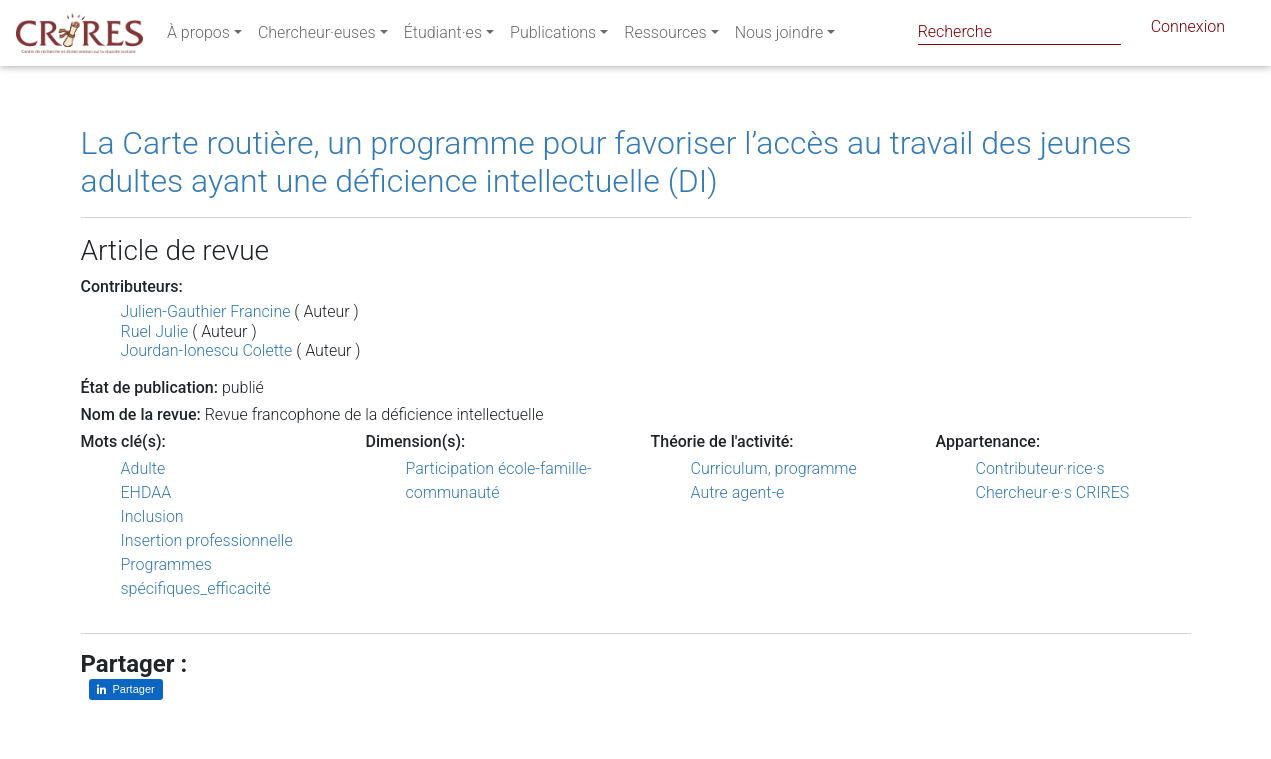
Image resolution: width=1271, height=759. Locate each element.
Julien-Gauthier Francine (206, 311)
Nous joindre (779, 36)
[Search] (1019, 31)
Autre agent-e (738, 492)
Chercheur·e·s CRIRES (1053, 492)
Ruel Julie (155, 331)
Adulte (143, 468)
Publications (553, 36)
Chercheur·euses (317, 36)
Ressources (665, 36)
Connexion (1188, 30)
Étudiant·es (443, 36)
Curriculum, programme (774, 468)
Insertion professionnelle (207, 540)
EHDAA (146, 492)
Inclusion (152, 516)
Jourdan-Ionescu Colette (207, 350)
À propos (198, 36)
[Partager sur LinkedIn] (126, 689)
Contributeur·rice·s (1040, 468)
